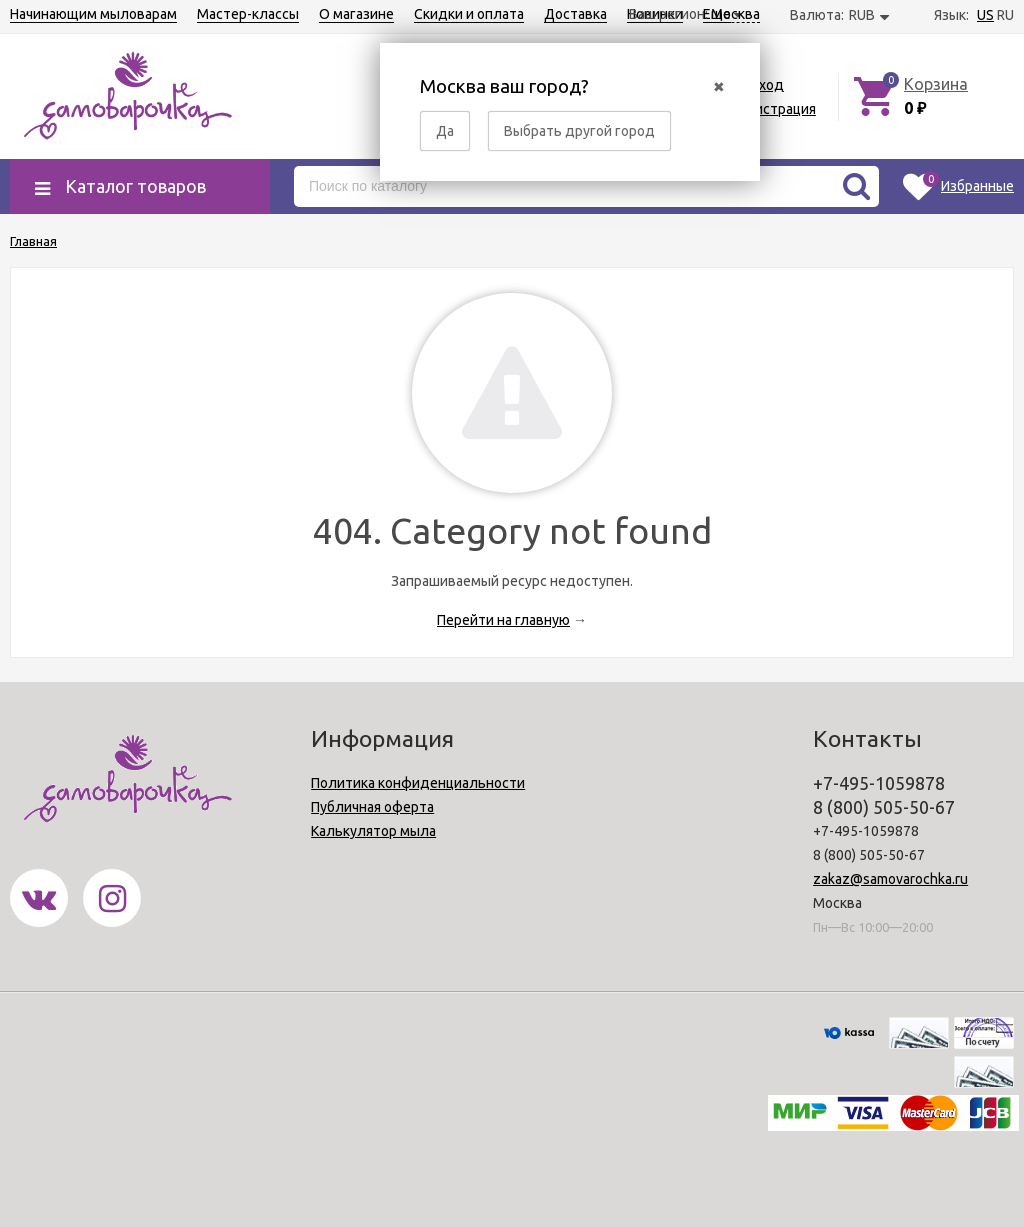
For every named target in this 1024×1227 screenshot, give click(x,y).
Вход (767, 85)
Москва (735, 14)
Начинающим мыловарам (93, 14)
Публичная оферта (372, 807)
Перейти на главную (503, 620)
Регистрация (774, 109)
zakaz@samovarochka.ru (890, 879)
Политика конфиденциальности (418, 783)
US (985, 15)
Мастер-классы (248, 14)
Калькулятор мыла (373, 831)
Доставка (575, 14)
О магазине (356, 14)
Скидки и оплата (469, 14)
